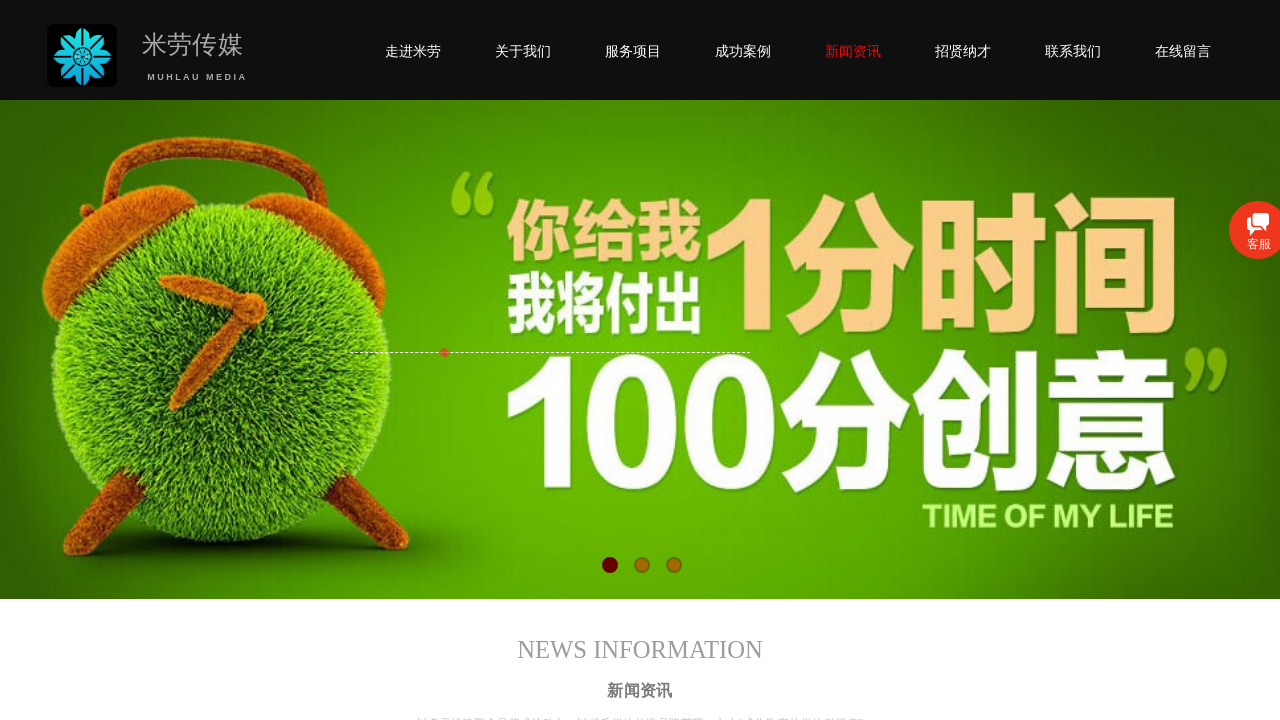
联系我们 (1073, 51)
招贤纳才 (963, 51)
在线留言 (1183, 51)
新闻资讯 (853, 51)
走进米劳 (413, 51)
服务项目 (633, 51)
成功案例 (743, 51)
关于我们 (523, 51)
